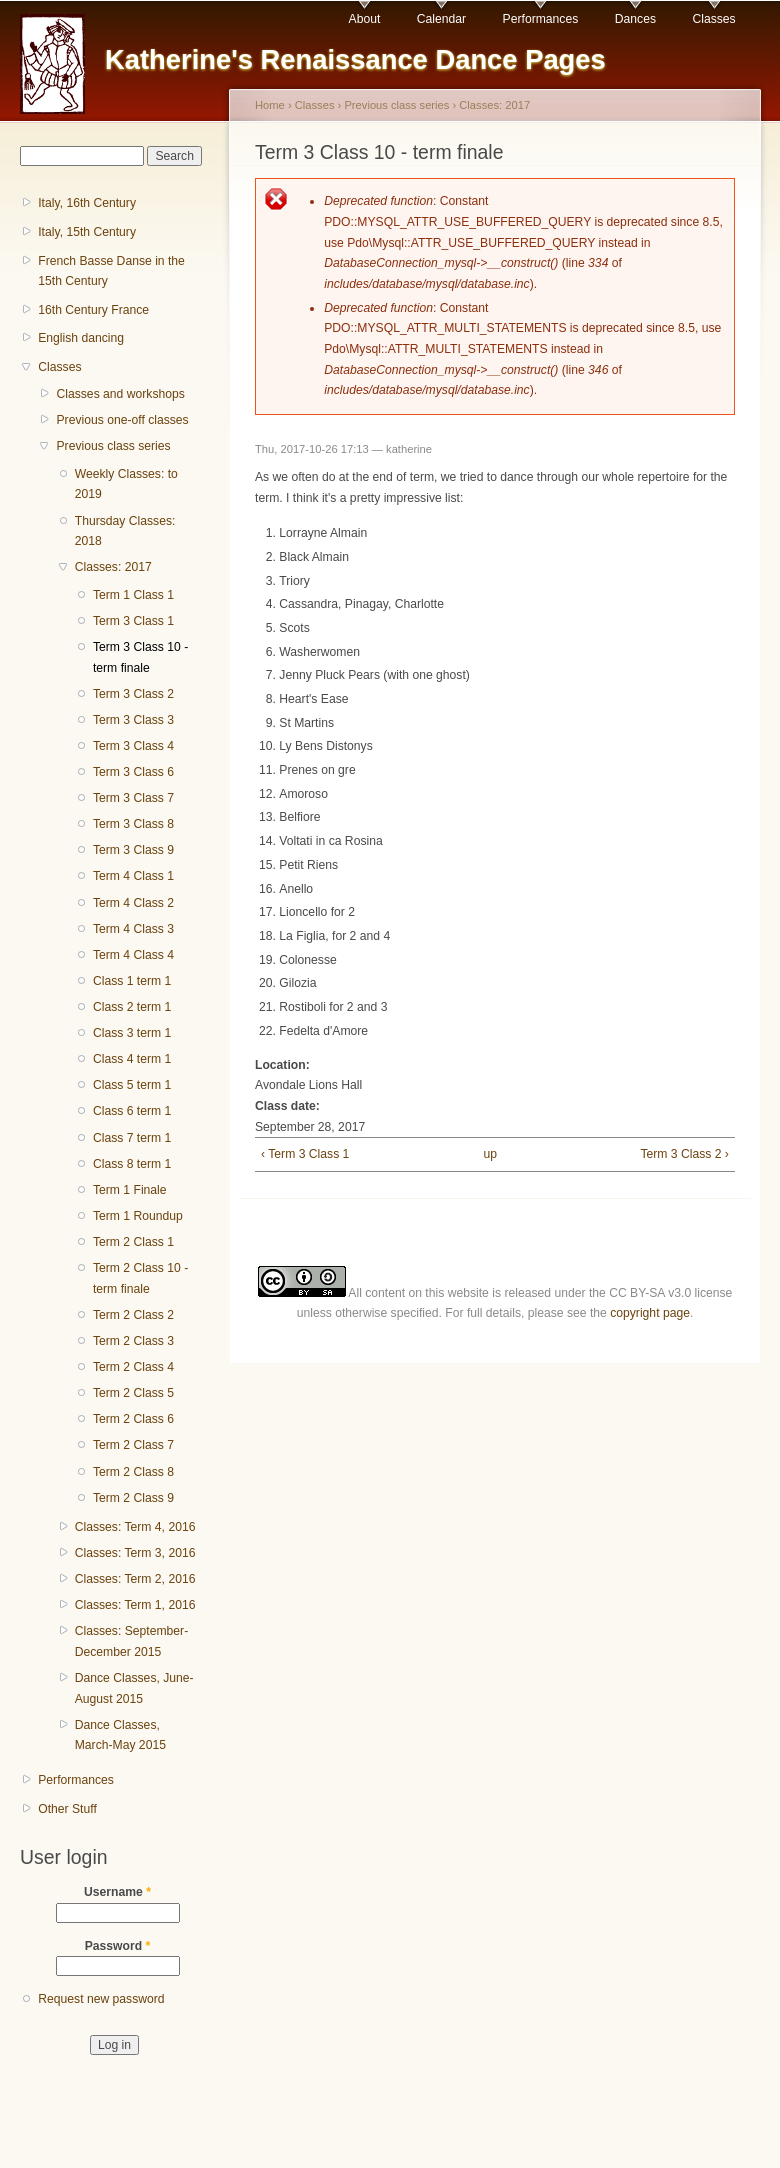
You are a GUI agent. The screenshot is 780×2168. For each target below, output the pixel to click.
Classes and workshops (120, 394)
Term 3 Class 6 (133, 772)
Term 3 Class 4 (133, 746)
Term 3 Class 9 (133, 850)
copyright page (650, 1313)
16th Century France (93, 310)
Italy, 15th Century (87, 232)
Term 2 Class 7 (133, 1445)
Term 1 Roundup (138, 1216)
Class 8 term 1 (132, 1164)
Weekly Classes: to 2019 (126, 484)
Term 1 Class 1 (133, 595)
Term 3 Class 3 (133, 720)
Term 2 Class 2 (133, 1315)
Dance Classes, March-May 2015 (120, 1735)
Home (270, 105)
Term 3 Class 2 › (684, 1154)
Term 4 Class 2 (133, 903)
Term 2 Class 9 (133, 1498)
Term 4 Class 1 (133, 876)
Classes (713, 19)
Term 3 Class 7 (133, 798)
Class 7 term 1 (132, 1138)
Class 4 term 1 (132, 1059)
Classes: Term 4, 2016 (135, 1527)
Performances (541, 19)
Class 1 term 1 (132, 981)
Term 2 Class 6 (133, 1419)
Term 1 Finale (130, 1190)
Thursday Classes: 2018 (125, 531)
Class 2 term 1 (132, 1007)
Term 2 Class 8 (133, 1472)
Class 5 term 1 (132, 1085)
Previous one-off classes (122, 420)
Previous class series (113, 446)
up (491, 1154)
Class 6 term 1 (132, 1111)
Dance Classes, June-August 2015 (134, 1688)
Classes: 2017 (113, 567)
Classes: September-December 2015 (132, 1641)
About (365, 19)
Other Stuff (67, 1809)
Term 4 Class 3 (133, 929)
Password (118, 1946)
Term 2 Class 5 (133, 1393)
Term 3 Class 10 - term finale (140, 657)
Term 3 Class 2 (133, 694)
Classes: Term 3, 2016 (135, 1553)
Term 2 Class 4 (133, 1367)
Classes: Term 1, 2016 (135, 1605)
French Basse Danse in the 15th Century (111, 271)
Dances (635, 19)
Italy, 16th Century (87, 203)
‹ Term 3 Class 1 (305, 1154)
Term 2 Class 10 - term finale (140, 1278)
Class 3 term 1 (132, 1033)
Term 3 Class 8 (133, 824)
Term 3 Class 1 (133, 621)
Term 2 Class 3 (133, 1341)
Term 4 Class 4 (133, 955)
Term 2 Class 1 (133, 1242)
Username (117, 1892)
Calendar (441, 19)
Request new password (101, 1999)
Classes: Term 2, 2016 (135, 1579)
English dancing (81, 338)
